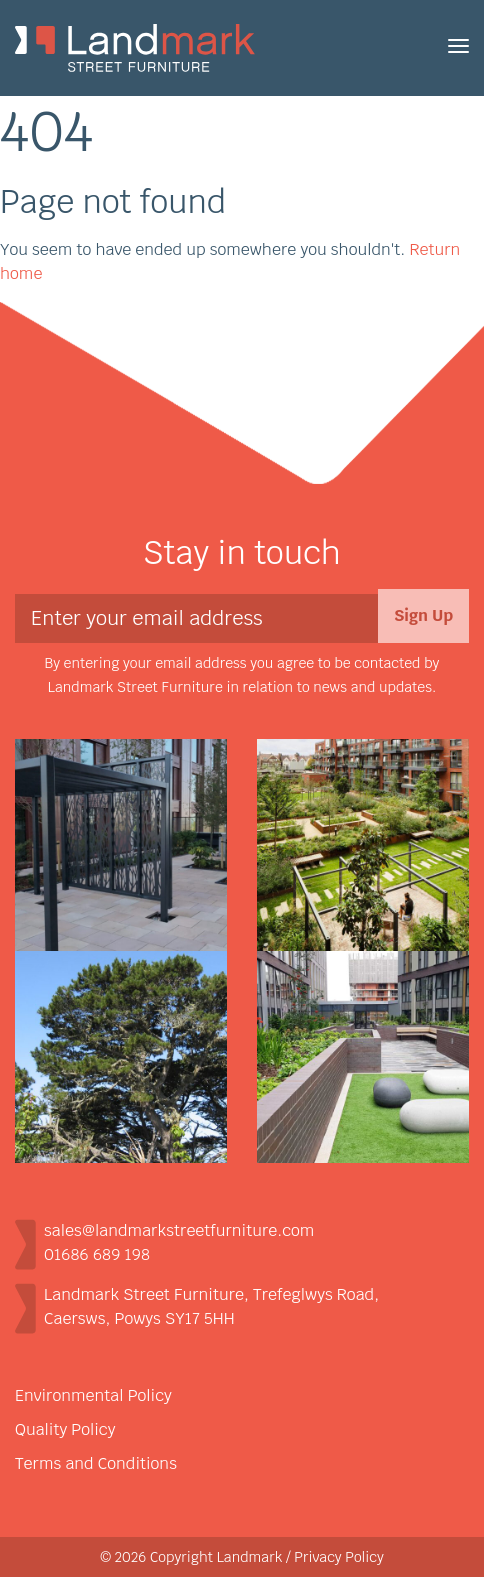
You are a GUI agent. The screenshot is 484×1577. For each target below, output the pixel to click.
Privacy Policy (339, 1557)
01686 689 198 (97, 1254)
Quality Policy (65, 1429)
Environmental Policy (93, 1395)
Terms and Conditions (96, 1463)
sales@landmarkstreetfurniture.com (179, 1230)
